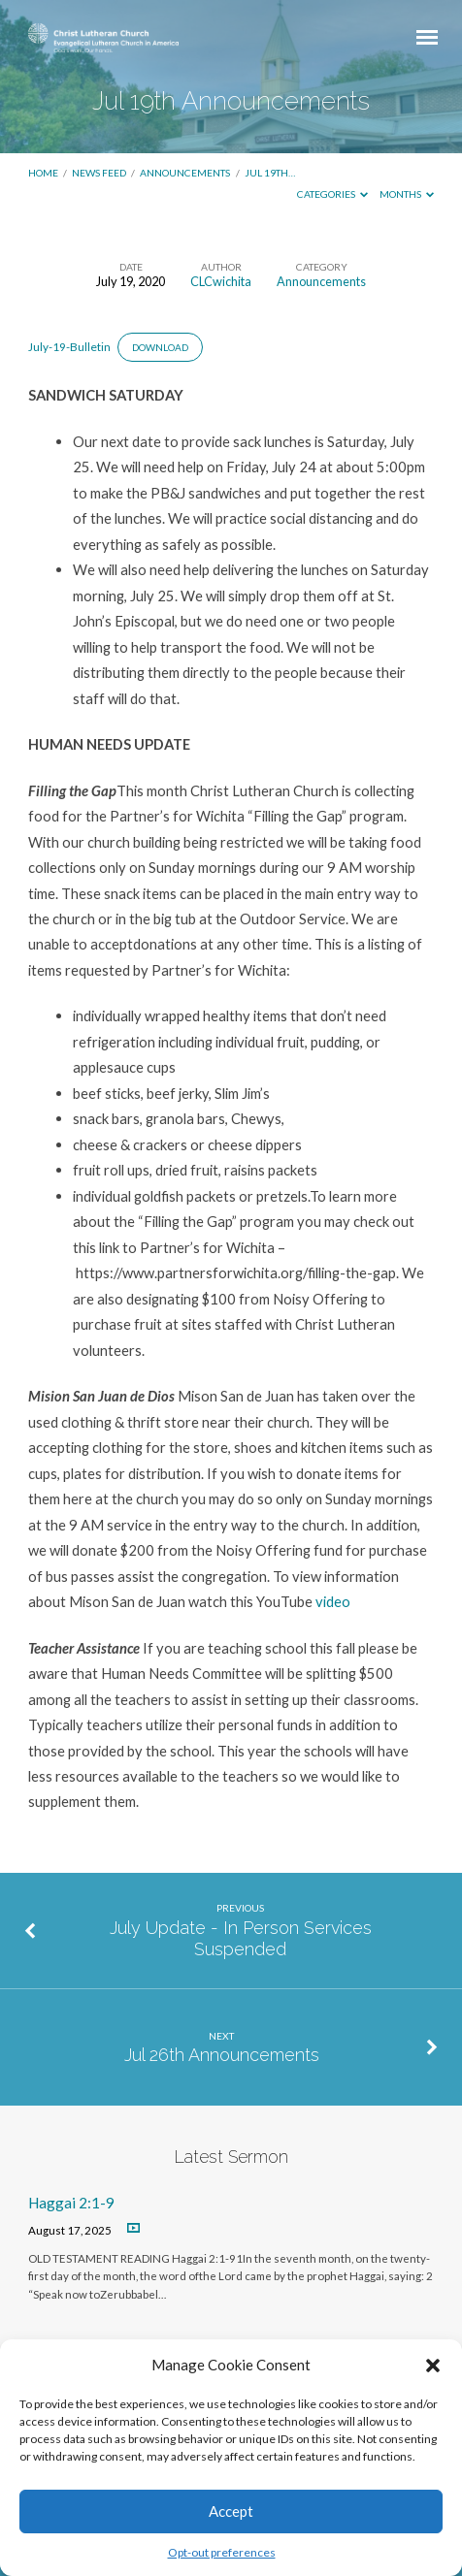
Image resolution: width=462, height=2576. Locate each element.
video (332, 1601)
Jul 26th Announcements (221, 2055)
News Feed (99, 172)
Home (43, 172)
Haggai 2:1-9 (71, 2202)
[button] (433, 2365)
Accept (231, 2511)
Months (407, 194)
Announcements (185, 172)
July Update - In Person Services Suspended (241, 1938)
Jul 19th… (270, 172)
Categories (333, 194)
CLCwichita (220, 281)
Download (160, 347)
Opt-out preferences (222, 2552)
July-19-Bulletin (69, 346)
